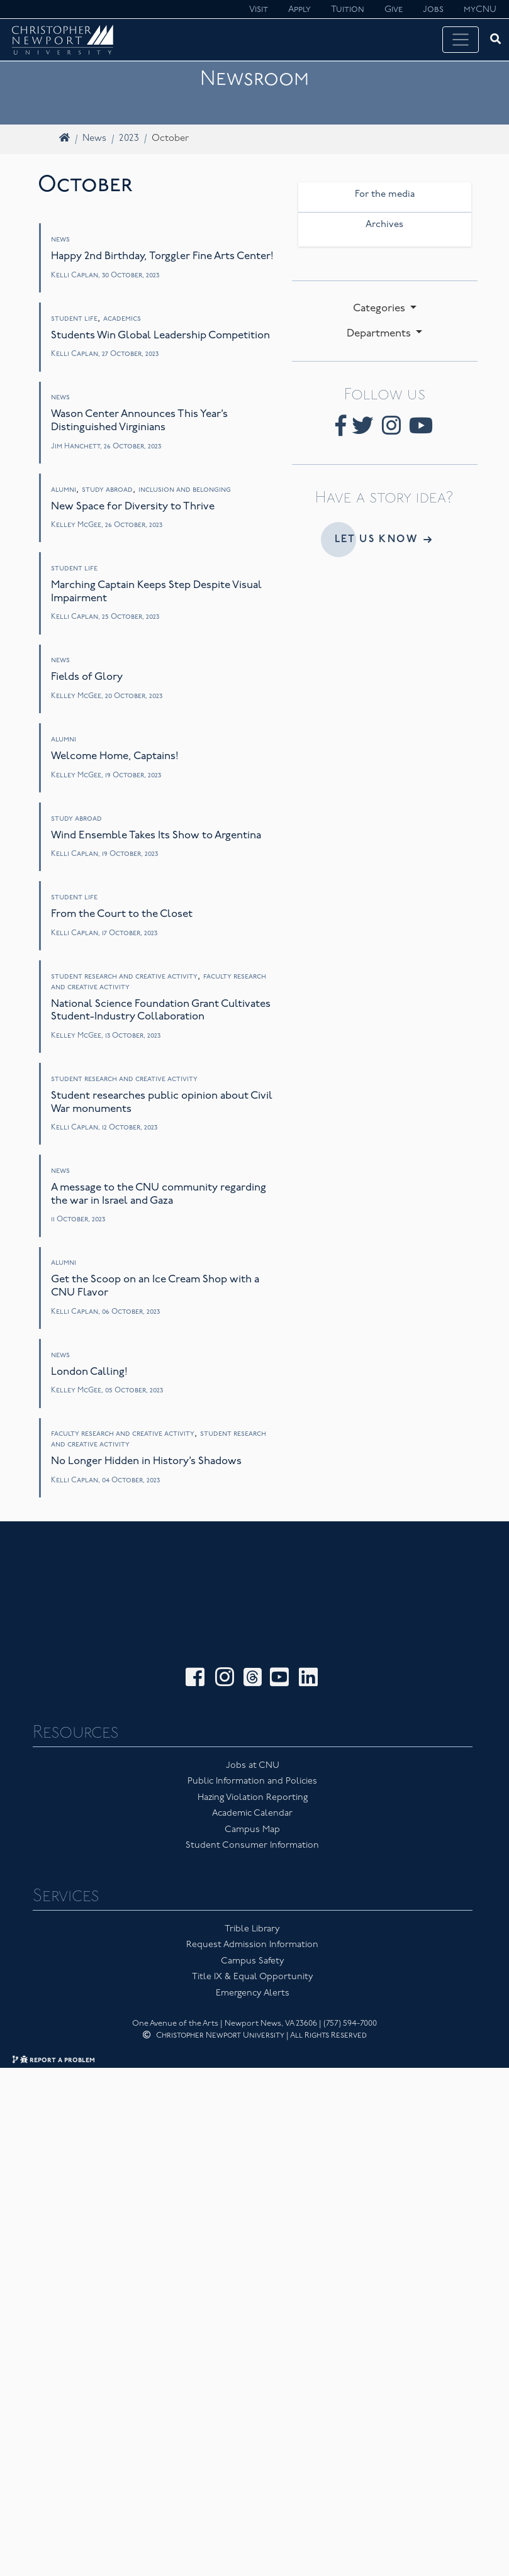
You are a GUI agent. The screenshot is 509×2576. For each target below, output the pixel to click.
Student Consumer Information (252, 1799)
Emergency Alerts (252, 1947)
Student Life (74, 319)
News (94, 138)
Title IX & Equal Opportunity (252, 1931)
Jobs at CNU (252, 1719)
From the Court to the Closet (122, 914)
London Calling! (89, 1372)
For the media (385, 194)
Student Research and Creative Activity (124, 976)
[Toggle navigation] (460, 39)
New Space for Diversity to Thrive (133, 506)
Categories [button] (380, 308)
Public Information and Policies (252, 1735)
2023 (129, 138)
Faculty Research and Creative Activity (122, 1434)
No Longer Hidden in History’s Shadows (146, 1461)
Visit (258, 9)
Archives (384, 225)
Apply (299, 9)
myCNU (480, 9)
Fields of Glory (87, 677)
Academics (122, 319)
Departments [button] (380, 333)
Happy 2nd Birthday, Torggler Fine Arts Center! (162, 256)
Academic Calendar (252, 1767)
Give (393, 9)
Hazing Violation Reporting (253, 1752)
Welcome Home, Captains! (115, 756)
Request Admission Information (252, 1899)
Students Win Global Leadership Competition (160, 335)
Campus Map (252, 1784)
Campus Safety (252, 1915)
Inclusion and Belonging (184, 490)
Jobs (433, 9)
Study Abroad (107, 490)
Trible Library (252, 1883)
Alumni (63, 490)
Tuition (347, 9)
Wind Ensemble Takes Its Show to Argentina (156, 835)
